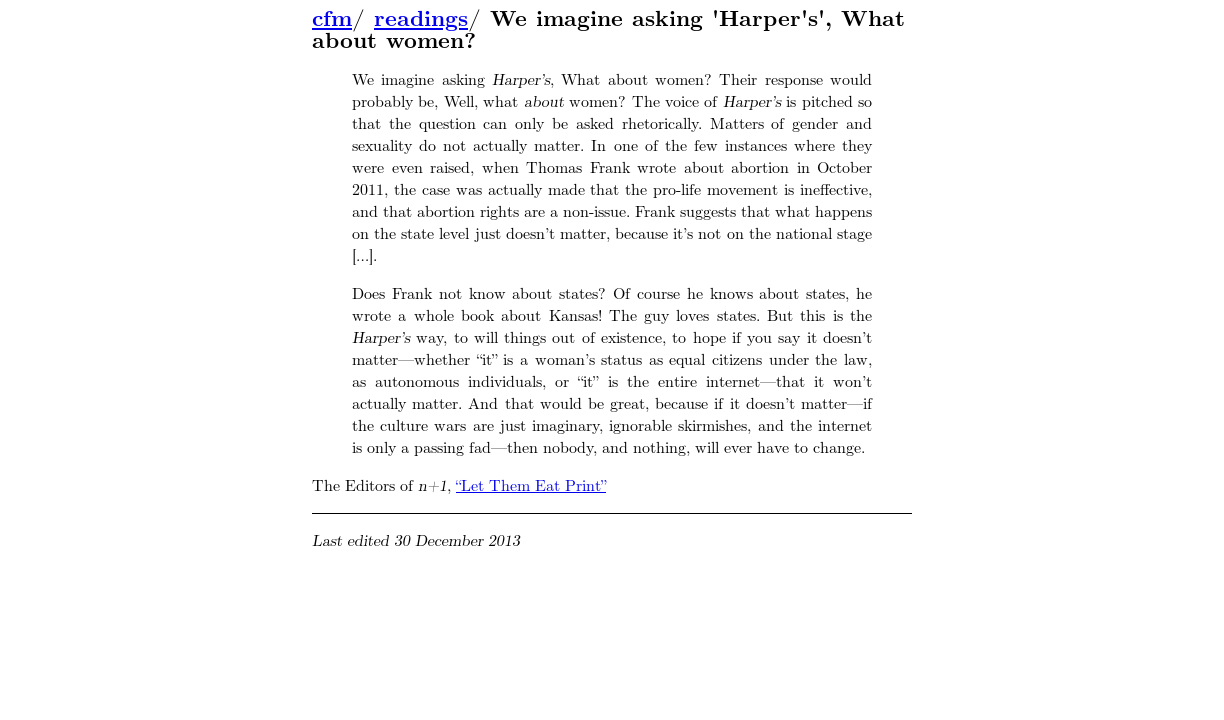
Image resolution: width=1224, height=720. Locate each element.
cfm (332, 19)
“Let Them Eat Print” (531, 485)
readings (421, 19)
